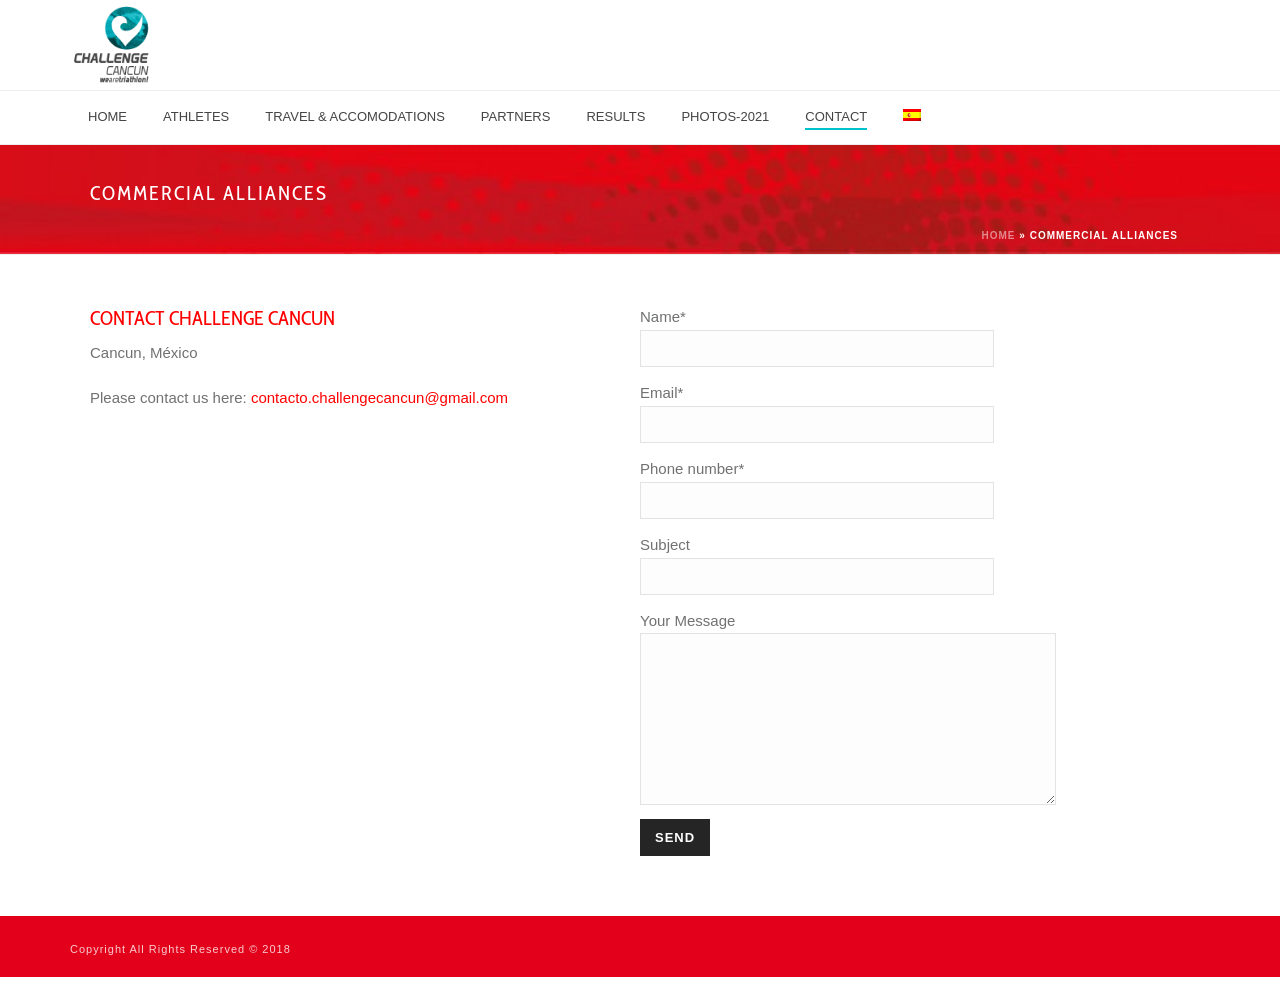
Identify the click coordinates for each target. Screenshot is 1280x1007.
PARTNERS (516, 116)
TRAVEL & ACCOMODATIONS (355, 116)
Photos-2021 (725, 116)
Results (615, 116)
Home (107, 116)
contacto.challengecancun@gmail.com (379, 397)
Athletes (196, 116)
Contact (836, 116)
